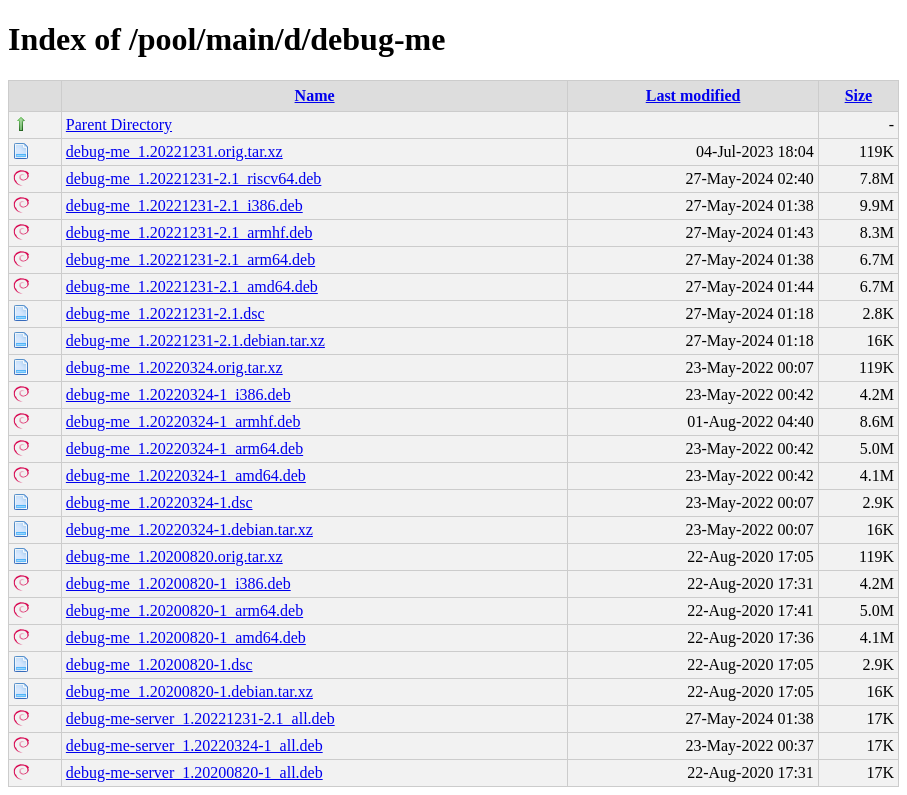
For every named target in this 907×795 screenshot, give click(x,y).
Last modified (693, 95)
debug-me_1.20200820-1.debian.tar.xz (189, 691)
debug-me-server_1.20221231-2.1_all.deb (200, 718)
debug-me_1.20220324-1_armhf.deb (183, 421)
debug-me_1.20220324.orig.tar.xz (174, 367)
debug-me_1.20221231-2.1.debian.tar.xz (195, 340)
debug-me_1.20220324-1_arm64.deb (184, 448)
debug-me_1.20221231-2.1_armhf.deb (189, 232)
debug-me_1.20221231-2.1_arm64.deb (190, 259)
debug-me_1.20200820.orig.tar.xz (174, 556)
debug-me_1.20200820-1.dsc (159, 664)
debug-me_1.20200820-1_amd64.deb (186, 637)
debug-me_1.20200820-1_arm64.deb (184, 610)
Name (315, 95)
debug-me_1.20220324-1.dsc (159, 502)
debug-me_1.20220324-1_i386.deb (178, 394)
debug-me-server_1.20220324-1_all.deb (194, 745)
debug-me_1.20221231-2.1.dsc (165, 313)
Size (859, 95)
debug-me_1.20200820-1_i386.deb (178, 583)
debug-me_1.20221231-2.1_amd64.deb (192, 286)
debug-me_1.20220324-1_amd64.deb (186, 475)
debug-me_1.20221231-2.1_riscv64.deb (194, 178)
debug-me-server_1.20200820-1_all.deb (194, 772)
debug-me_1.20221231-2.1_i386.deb (184, 205)
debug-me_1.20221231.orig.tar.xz (174, 151)
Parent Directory (119, 124)
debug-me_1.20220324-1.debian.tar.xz (189, 529)
